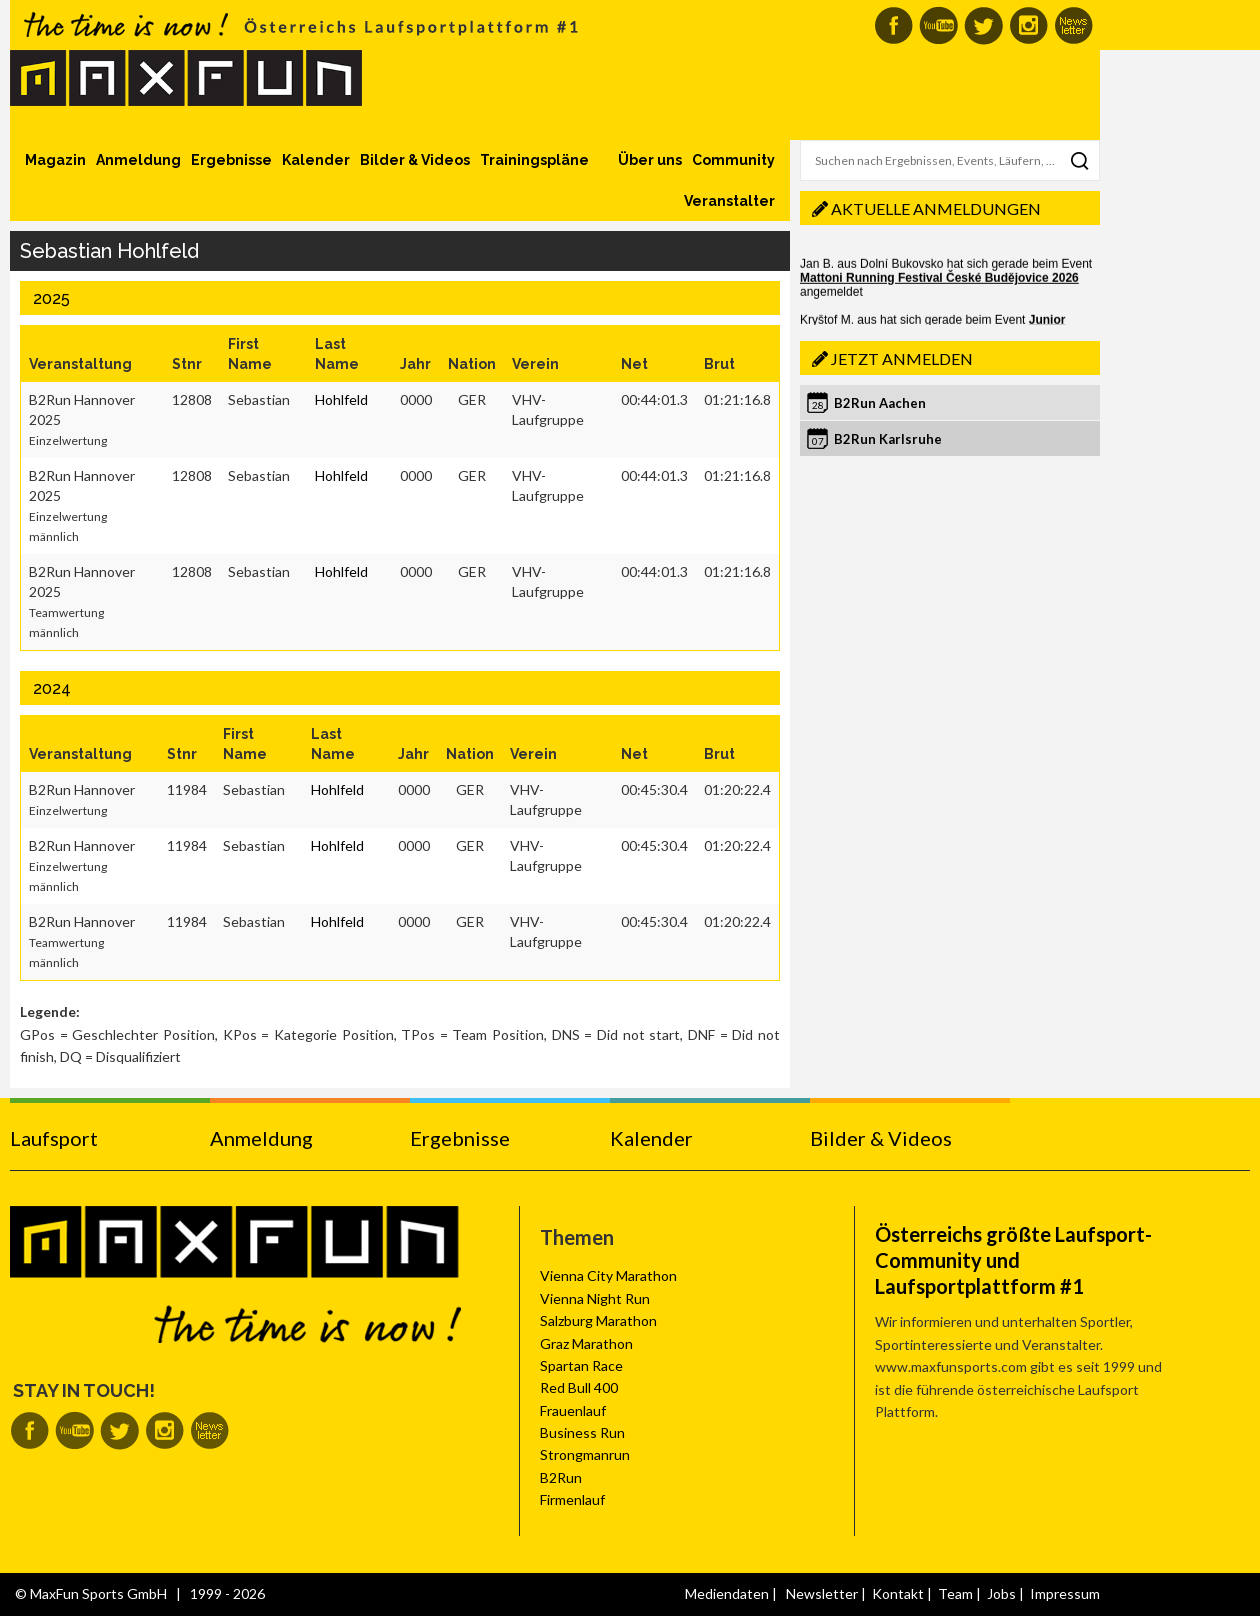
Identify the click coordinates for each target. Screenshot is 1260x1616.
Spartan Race (581, 1365)
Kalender (316, 160)
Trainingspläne (534, 160)
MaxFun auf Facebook (893, 25)
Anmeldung (138, 160)
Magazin (55, 160)
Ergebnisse (231, 160)
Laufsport (54, 1138)
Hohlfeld (341, 399)
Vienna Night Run (595, 1298)
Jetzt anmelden (902, 358)
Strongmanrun (585, 1454)
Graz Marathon (586, 1343)
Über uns (650, 160)
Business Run (582, 1432)
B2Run (561, 1477)
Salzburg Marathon (598, 1320)
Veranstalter (729, 201)
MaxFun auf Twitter (983, 25)
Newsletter (822, 1593)
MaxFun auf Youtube (938, 25)
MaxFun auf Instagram (1028, 25)
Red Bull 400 (579, 1387)
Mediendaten (727, 1593)
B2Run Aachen (880, 403)
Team (955, 1593)
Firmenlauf (572, 1499)
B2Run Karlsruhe (888, 439)
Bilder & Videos (415, 160)
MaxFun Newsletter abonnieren (1073, 25)
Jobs (1001, 1593)
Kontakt (898, 1593)
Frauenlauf (573, 1410)
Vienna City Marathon (608, 1275)
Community (733, 160)
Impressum (1065, 1593)
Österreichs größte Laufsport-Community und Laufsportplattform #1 (1013, 1260)
